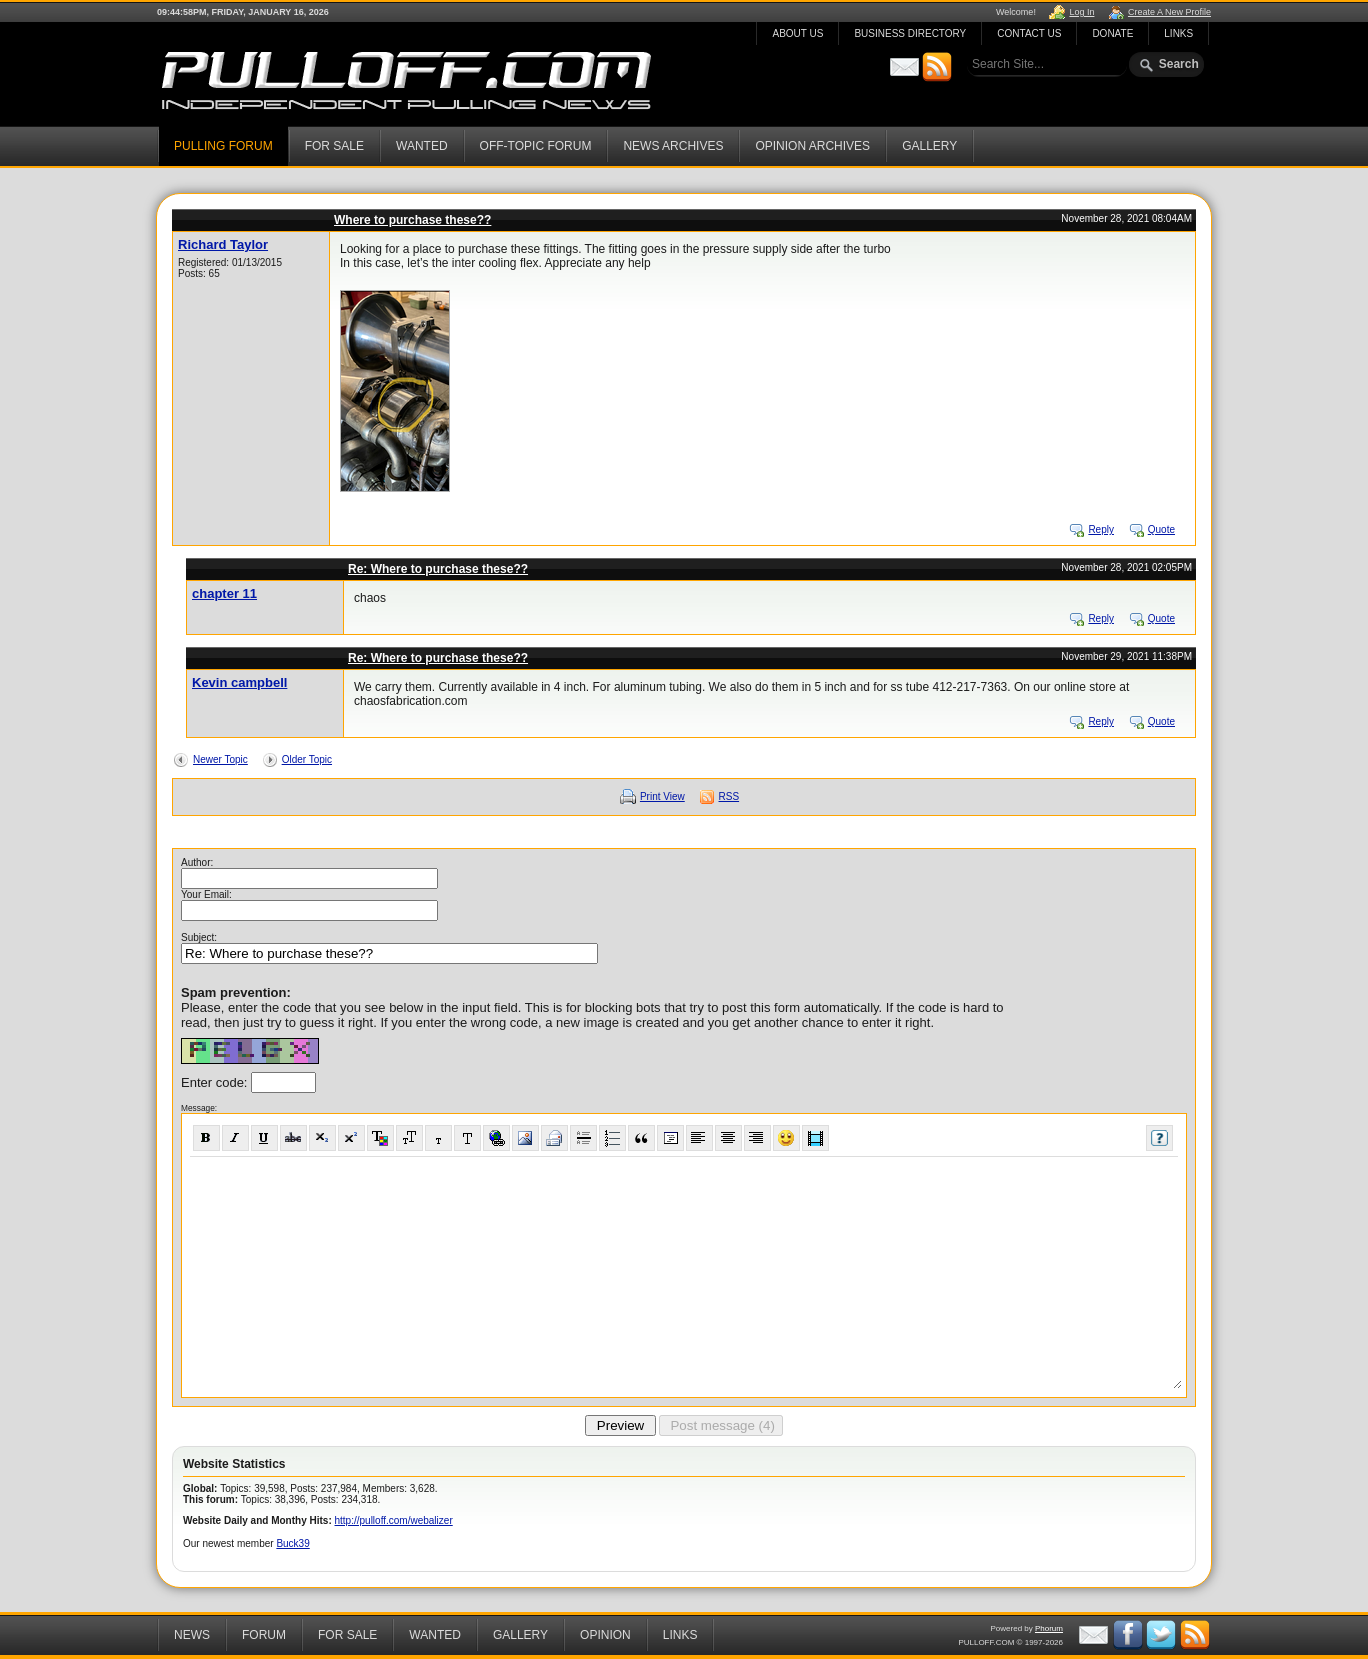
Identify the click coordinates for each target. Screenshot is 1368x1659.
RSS (729, 796)
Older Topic (307, 759)
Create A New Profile (1169, 12)
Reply (1101, 529)
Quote (1161, 529)
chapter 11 (224, 593)
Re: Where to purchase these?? (438, 569)
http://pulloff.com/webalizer (394, 1520)
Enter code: (216, 1082)
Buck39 (292, 1543)
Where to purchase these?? (412, 220)
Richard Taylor (223, 244)
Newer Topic (220, 759)
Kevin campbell (239, 682)
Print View (662, 796)
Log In (1081, 12)
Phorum (1049, 1628)
